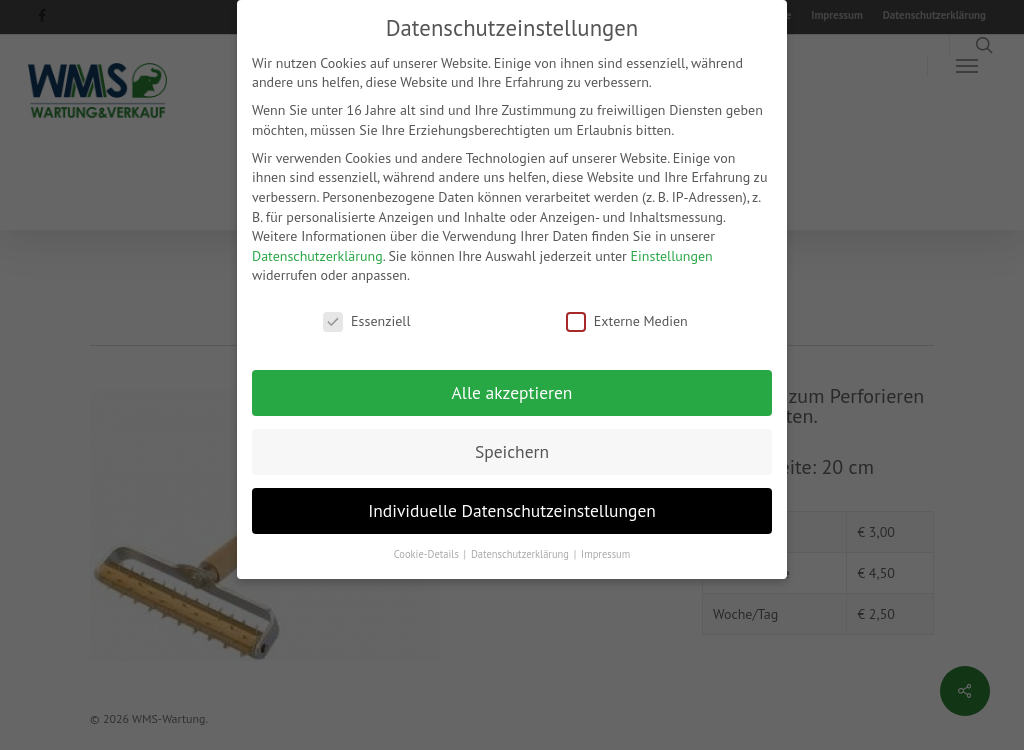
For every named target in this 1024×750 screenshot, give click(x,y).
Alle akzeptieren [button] (512, 391)
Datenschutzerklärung (317, 255)
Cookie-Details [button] (428, 553)
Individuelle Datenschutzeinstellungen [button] (512, 509)
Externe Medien (627, 320)
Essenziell (366, 320)
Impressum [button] (605, 553)
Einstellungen (672, 255)
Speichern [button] (512, 450)
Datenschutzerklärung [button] (521, 553)
